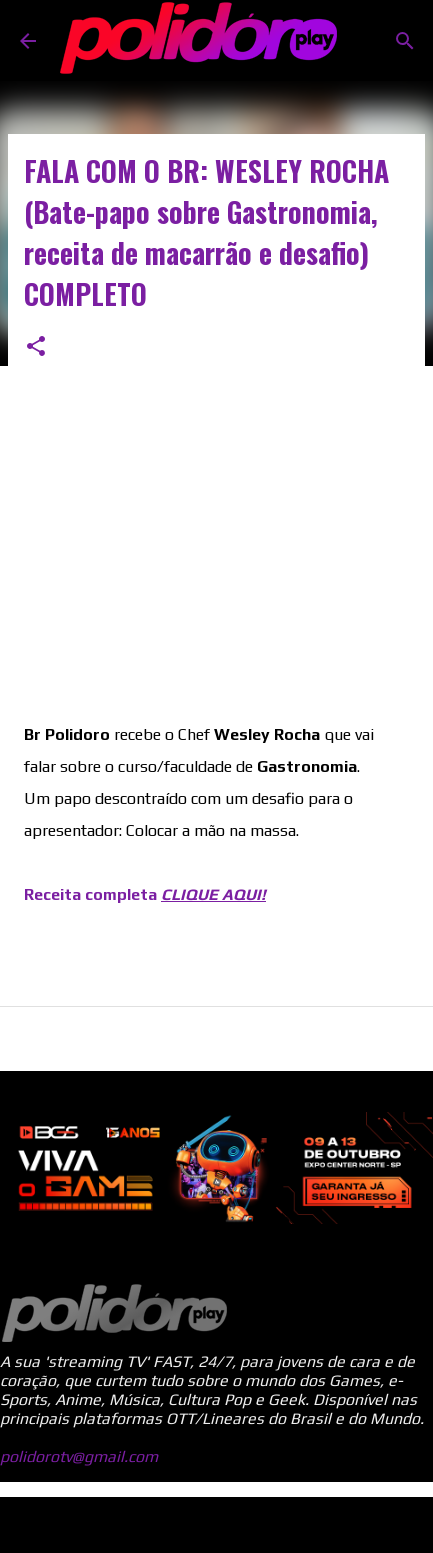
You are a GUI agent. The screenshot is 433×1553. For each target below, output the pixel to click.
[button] (36, 347)
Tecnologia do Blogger (217, 1524)
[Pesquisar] (405, 41)
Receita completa (145, 894)
